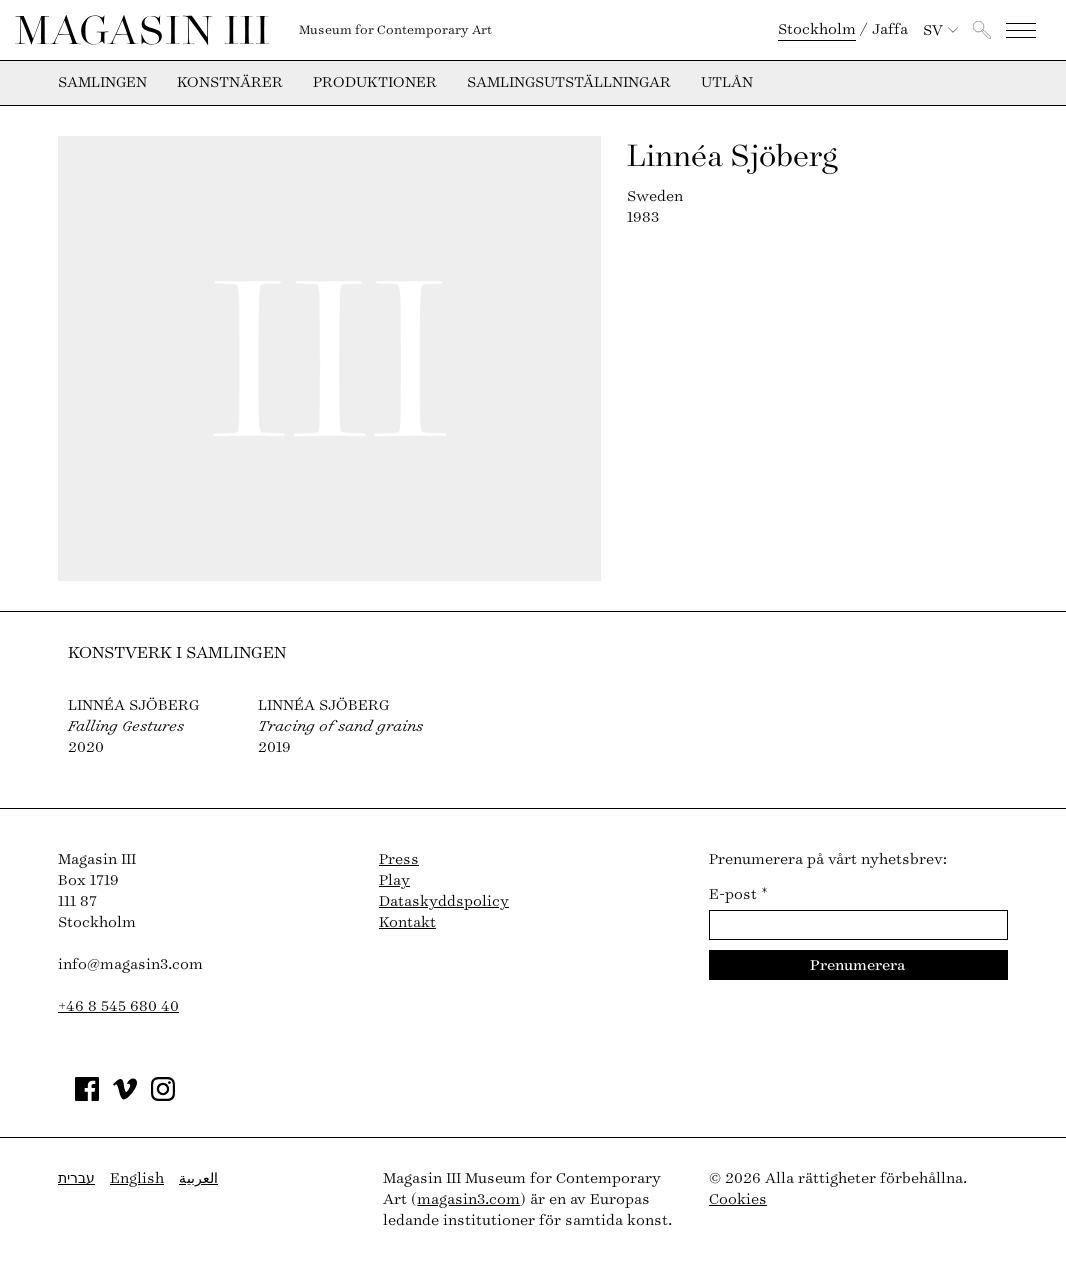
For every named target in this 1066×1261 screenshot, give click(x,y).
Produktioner (375, 83)
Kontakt (407, 922)
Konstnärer (230, 83)
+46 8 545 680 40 (118, 1006)
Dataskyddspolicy (444, 901)
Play (394, 880)
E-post (738, 894)
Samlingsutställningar (569, 83)
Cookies (738, 1199)
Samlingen (102, 83)
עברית (76, 1178)
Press (399, 859)
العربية (198, 1178)
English (137, 1178)
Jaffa (890, 29)
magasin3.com (468, 1199)
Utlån (727, 83)
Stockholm (817, 29)
